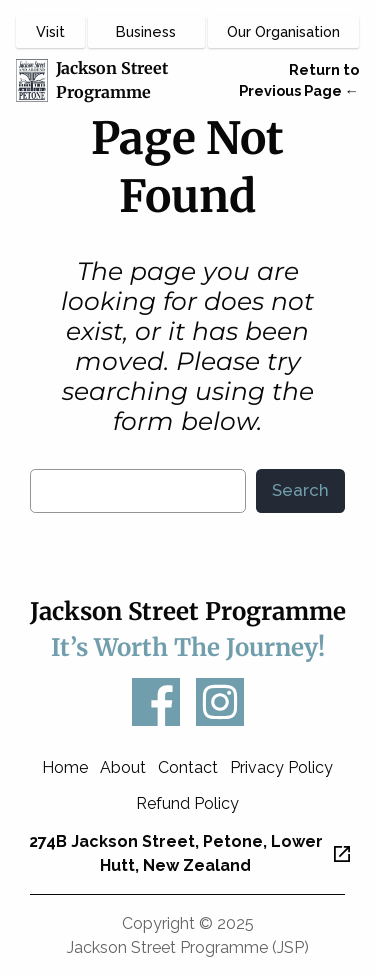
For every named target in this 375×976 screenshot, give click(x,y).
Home (65, 767)
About (123, 767)
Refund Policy (187, 803)
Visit (50, 31)
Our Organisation (283, 31)
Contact (188, 767)
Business (146, 31)
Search (300, 490)
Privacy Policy (281, 767)
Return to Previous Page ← (299, 80)
